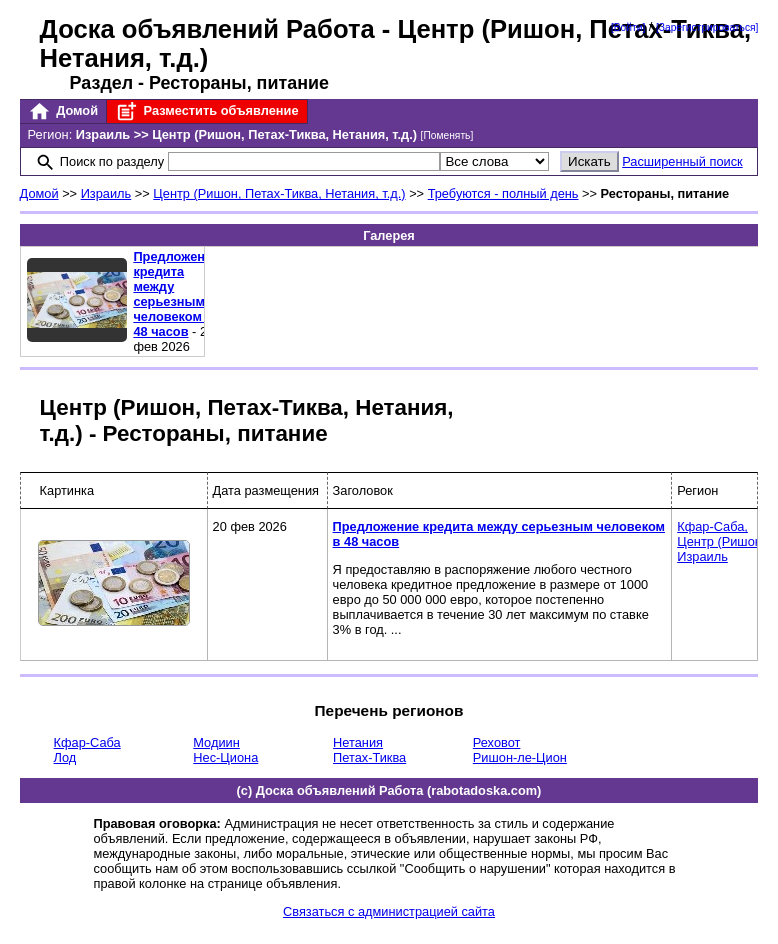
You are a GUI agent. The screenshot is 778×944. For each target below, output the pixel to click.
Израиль (106, 193)
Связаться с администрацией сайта (389, 911)
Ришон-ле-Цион (520, 757)
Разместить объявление (206, 111)
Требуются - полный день (503, 193)
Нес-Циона (225, 757)
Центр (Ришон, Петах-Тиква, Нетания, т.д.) (279, 193)
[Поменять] (447, 135)
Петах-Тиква (369, 757)
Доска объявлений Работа (207, 29)
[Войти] (628, 27)
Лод (65, 757)
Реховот (497, 742)
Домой (63, 111)
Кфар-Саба (87, 742)
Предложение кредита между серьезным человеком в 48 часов (176, 294)
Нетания (358, 742)
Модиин (216, 742)
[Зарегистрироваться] (707, 27)
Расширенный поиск (682, 161)
